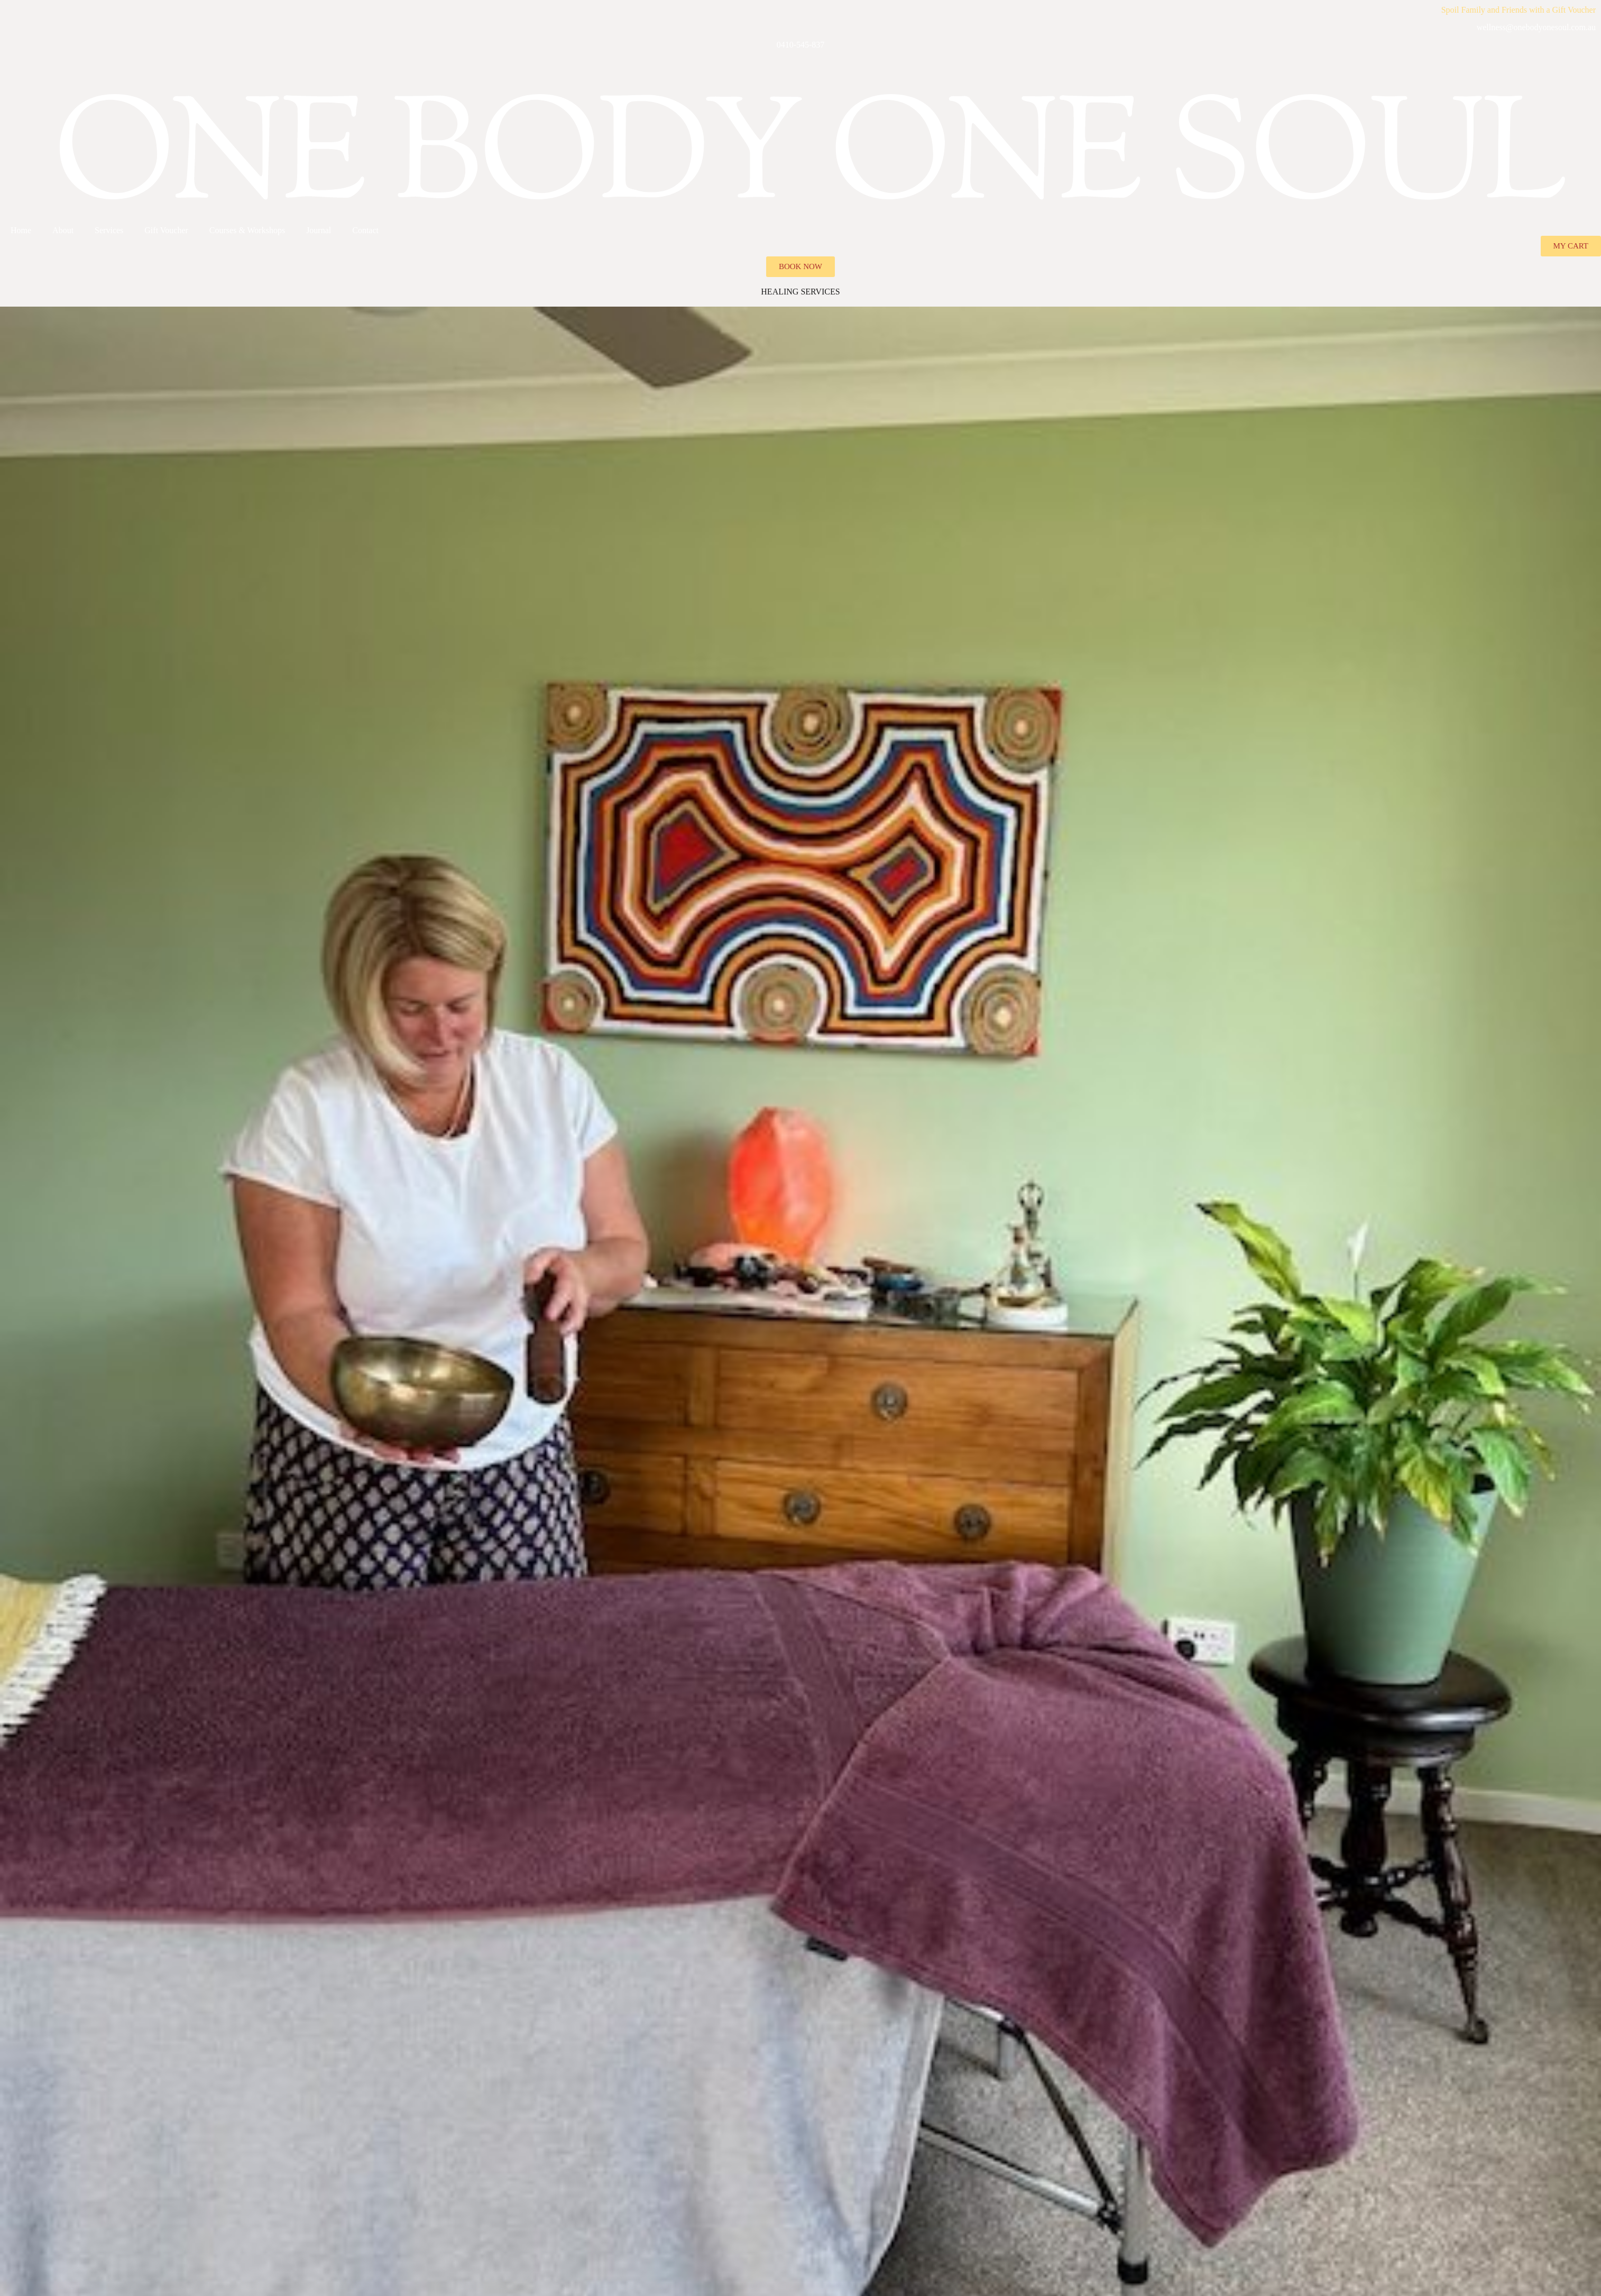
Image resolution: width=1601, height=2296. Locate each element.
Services (109, 230)
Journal (318, 230)
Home (21, 230)
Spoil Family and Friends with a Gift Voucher (1518, 9)
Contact (365, 230)
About (62, 230)
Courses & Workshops (247, 230)
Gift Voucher (166, 230)
